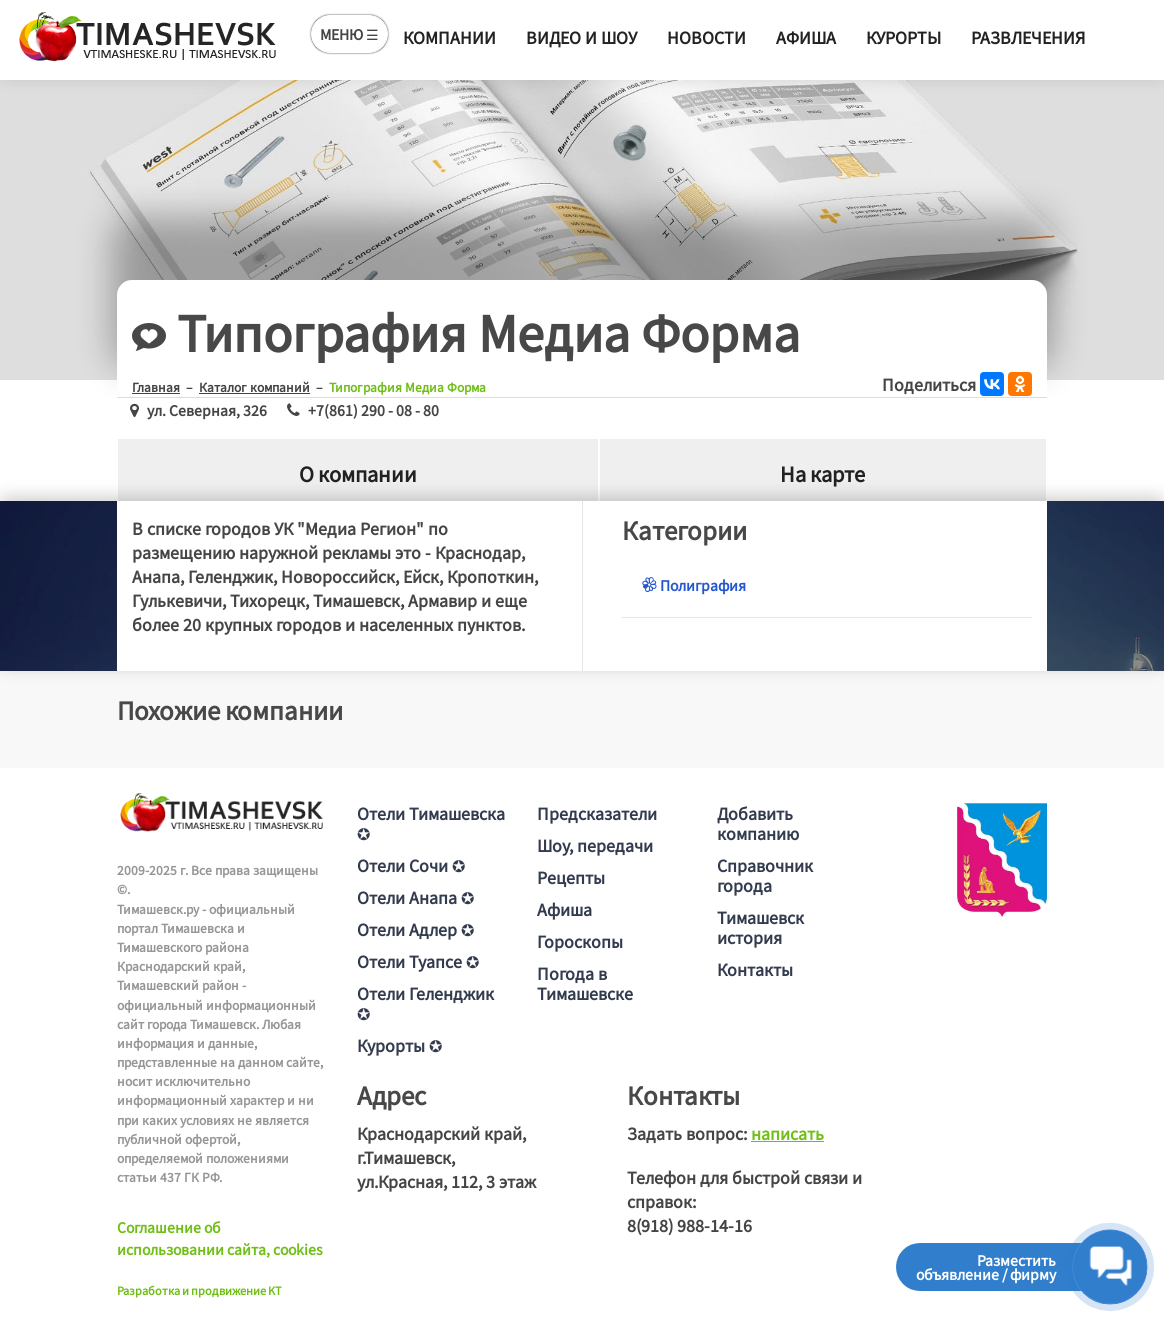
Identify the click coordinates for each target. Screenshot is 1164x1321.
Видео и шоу (581, 37)
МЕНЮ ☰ (349, 34)
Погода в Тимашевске (585, 983)
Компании (449, 37)
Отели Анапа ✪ (415, 897)
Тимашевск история (760, 927)
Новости (706, 37)
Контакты (755, 969)
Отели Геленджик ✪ (425, 1003)
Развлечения (1028, 37)
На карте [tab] (822, 473)
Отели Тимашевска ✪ (431, 823)
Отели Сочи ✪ (411, 865)
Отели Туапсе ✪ (418, 961)
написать (787, 1133)
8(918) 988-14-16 (689, 1225)
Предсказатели (597, 813)
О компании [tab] (358, 473)
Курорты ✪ (399, 1045)
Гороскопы (580, 941)
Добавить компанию (758, 823)
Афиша (806, 37)
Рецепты (571, 877)
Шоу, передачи (595, 845)
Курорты (903, 37)
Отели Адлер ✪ (415, 929)
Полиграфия (694, 585)
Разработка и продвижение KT (199, 1290)
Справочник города (765, 875)
